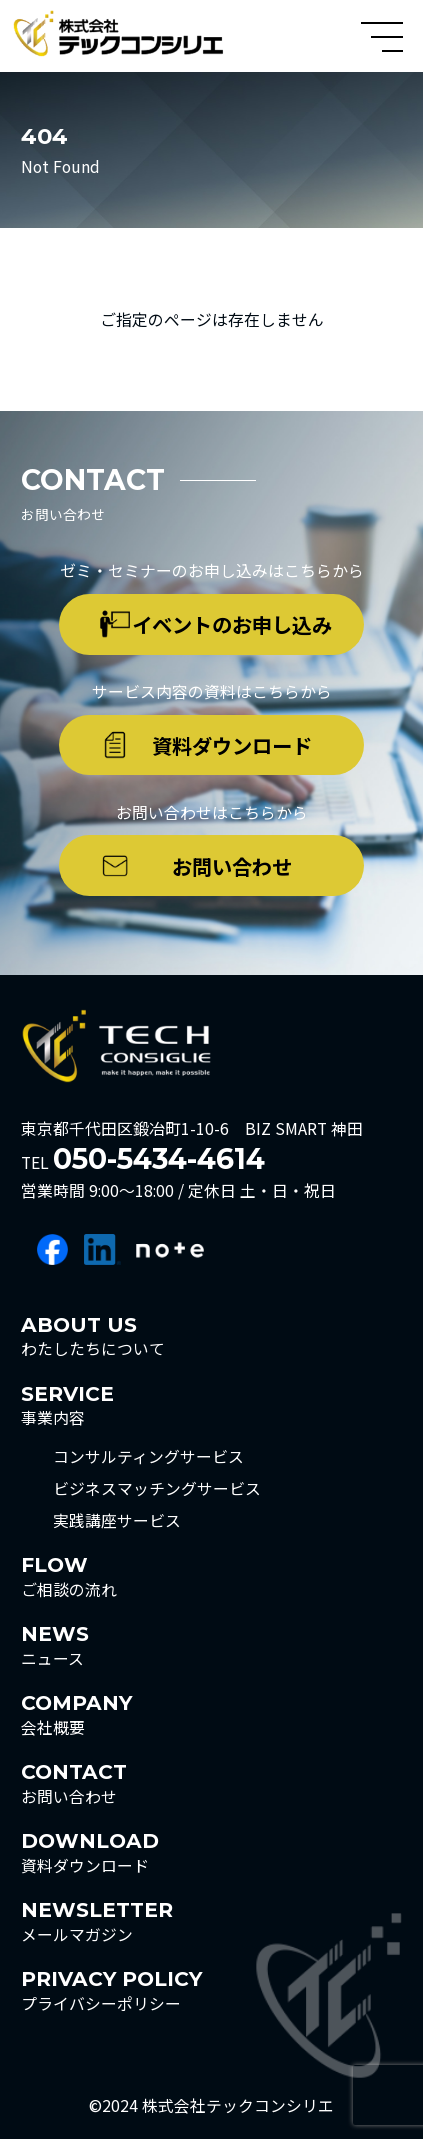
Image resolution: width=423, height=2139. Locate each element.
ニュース (55, 1645)
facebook (52, 1249)
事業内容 (67, 1405)
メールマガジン (97, 1921)
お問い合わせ (232, 866)
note (170, 1249)
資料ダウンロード (232, 745)
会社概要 (76, 1714)
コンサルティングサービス (148, 1457)
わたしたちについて (93, 1336)
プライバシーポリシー (111, 1990)
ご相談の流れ (69, 1576)
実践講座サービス (117, 1521)
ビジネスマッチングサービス (157, 1489)
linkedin (102, 1249)
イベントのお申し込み (232, 624)
